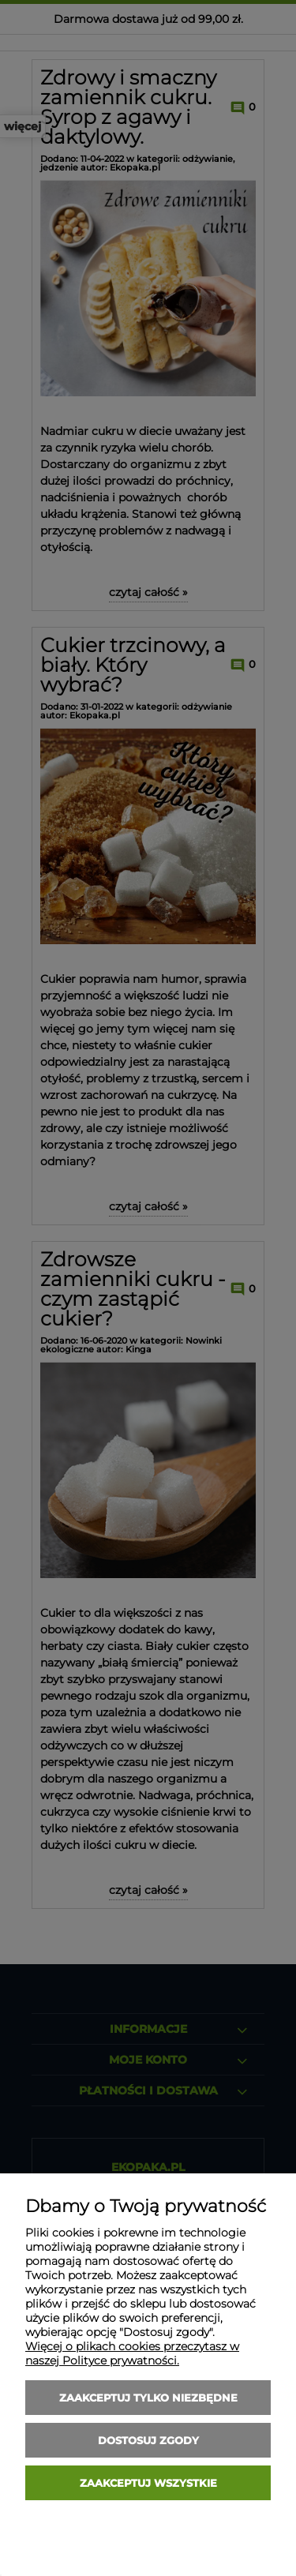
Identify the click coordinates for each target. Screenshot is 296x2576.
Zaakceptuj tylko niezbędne (148, 2397)
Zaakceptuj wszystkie (148, 2483)
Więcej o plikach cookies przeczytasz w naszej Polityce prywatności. (132, 2353)
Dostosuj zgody (148, 2440)
